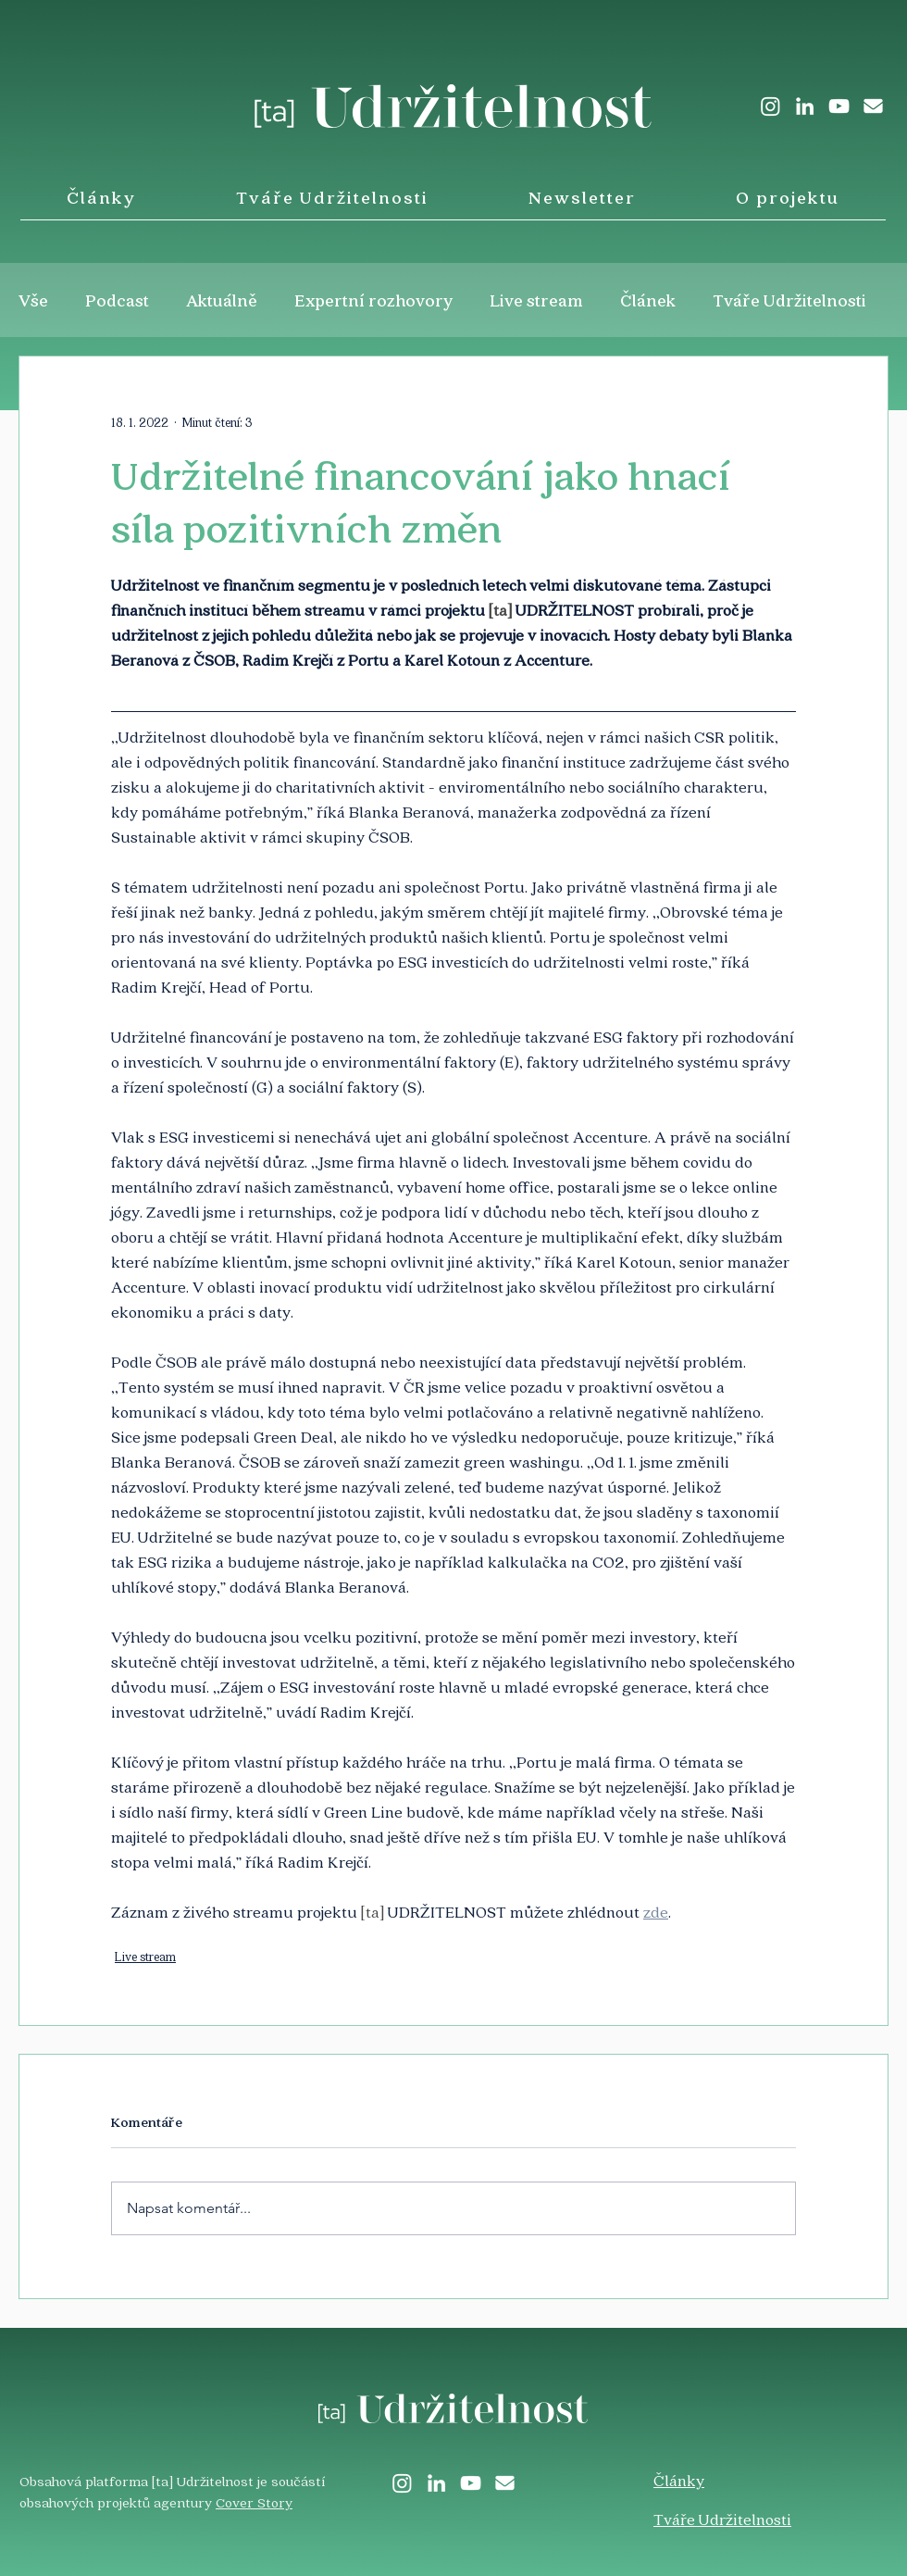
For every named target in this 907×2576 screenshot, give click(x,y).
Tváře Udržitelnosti (789, 300)
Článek (648, 300)
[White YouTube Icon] (838, 106)
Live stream (537, 300)
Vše (33, 300)
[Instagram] (770, 106)
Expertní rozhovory (374, 300)
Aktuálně (221, 300)
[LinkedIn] (804, 106)
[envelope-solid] (873, 106)
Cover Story (254, 2502)
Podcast (117, 300)
